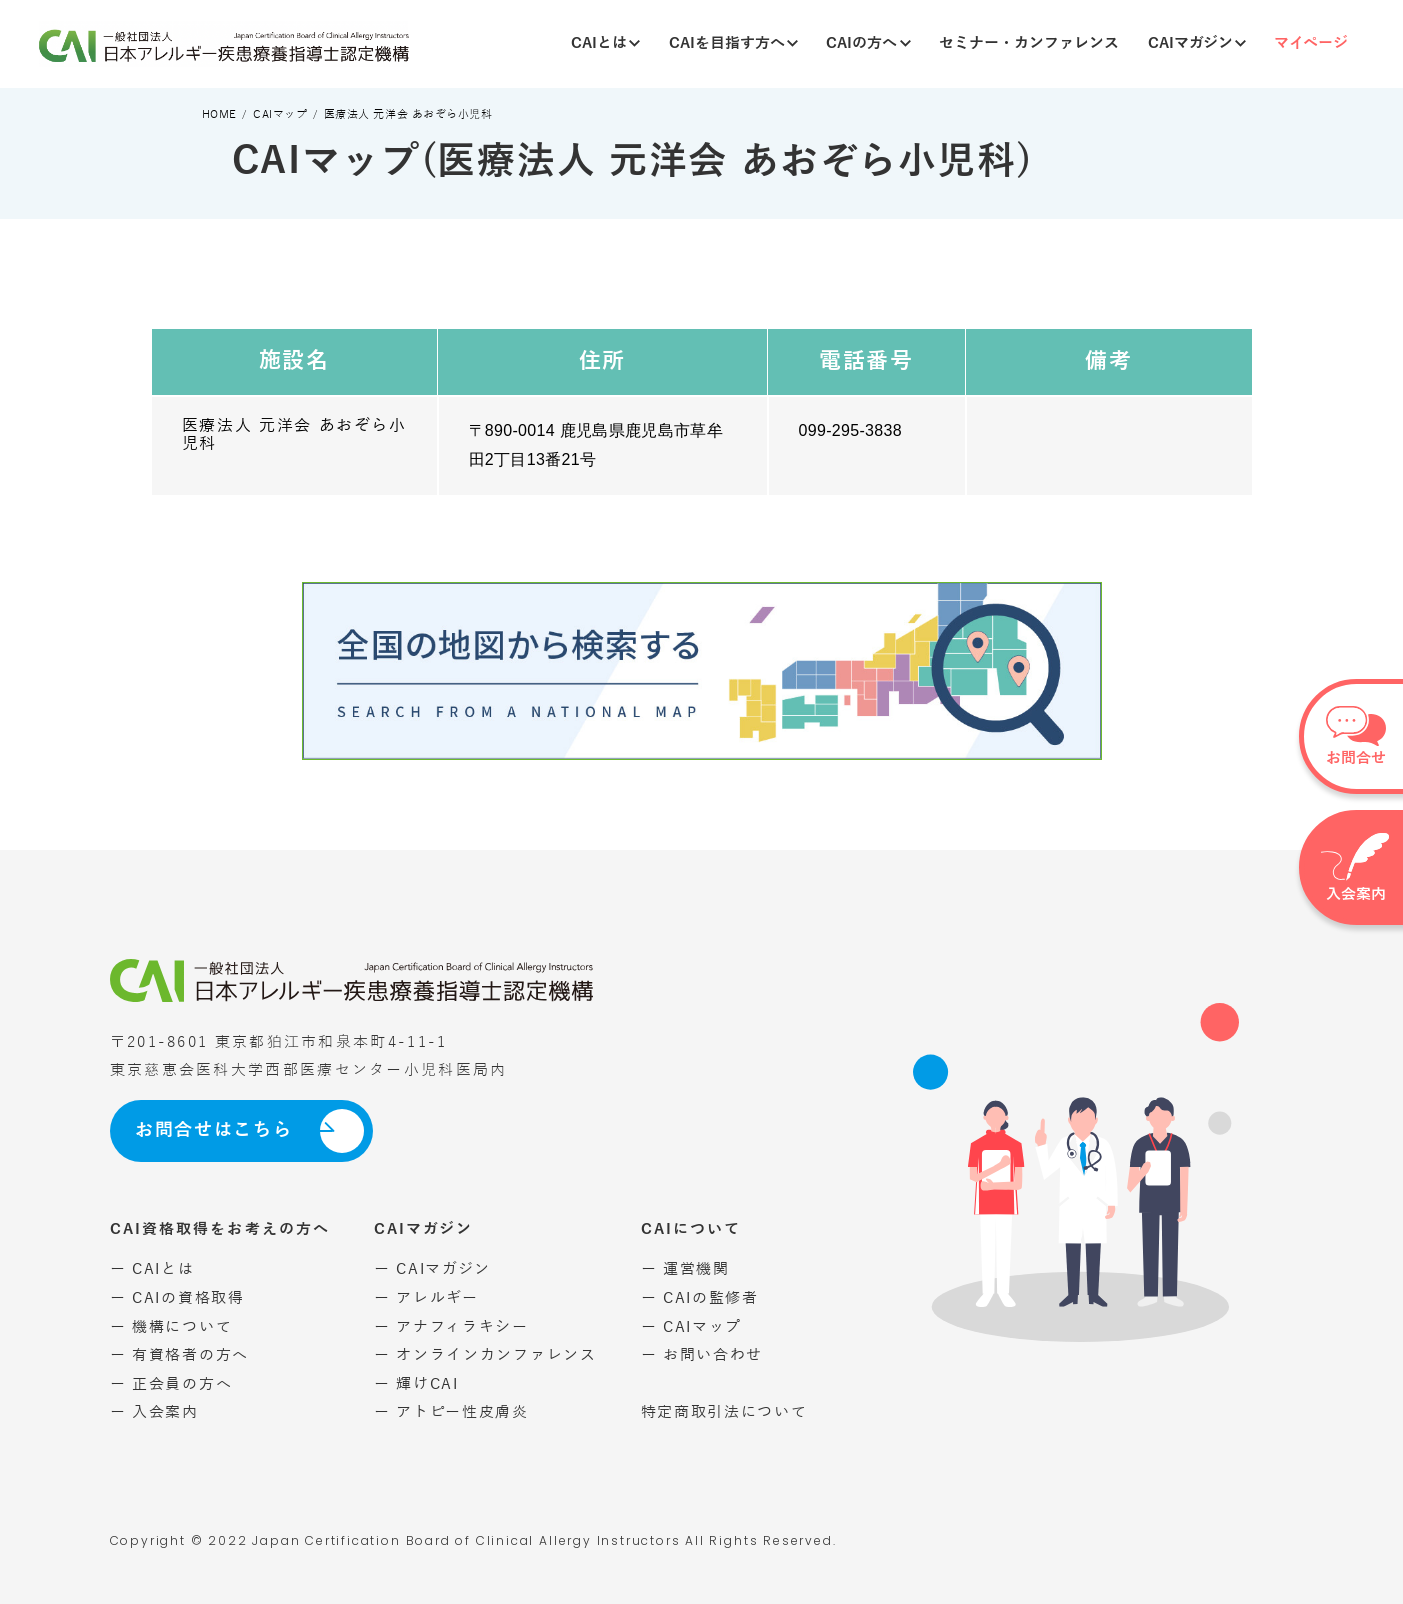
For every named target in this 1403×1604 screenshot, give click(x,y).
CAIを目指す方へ (733, 43)
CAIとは (605, 43)
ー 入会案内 (154, 1412)
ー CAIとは (152, 1269)
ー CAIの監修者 (700, 1298)
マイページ (1311, 43)
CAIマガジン (1197, 43)
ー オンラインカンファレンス (485, 1355)
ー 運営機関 (685, 1269)
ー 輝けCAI (416, 1384)
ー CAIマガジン (432, 1269)
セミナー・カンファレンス (1029, 43)
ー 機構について (171, 1327)
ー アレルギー (426, 1298)
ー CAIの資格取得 (177, 1298)
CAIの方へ (868, 43)
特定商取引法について (724, 1412)
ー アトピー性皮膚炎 (451, 1412)
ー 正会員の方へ (171, 1384)
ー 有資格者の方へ (179, 1355)
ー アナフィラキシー (451, 1327)
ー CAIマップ (692, 1327)
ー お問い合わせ (702, 1355)
